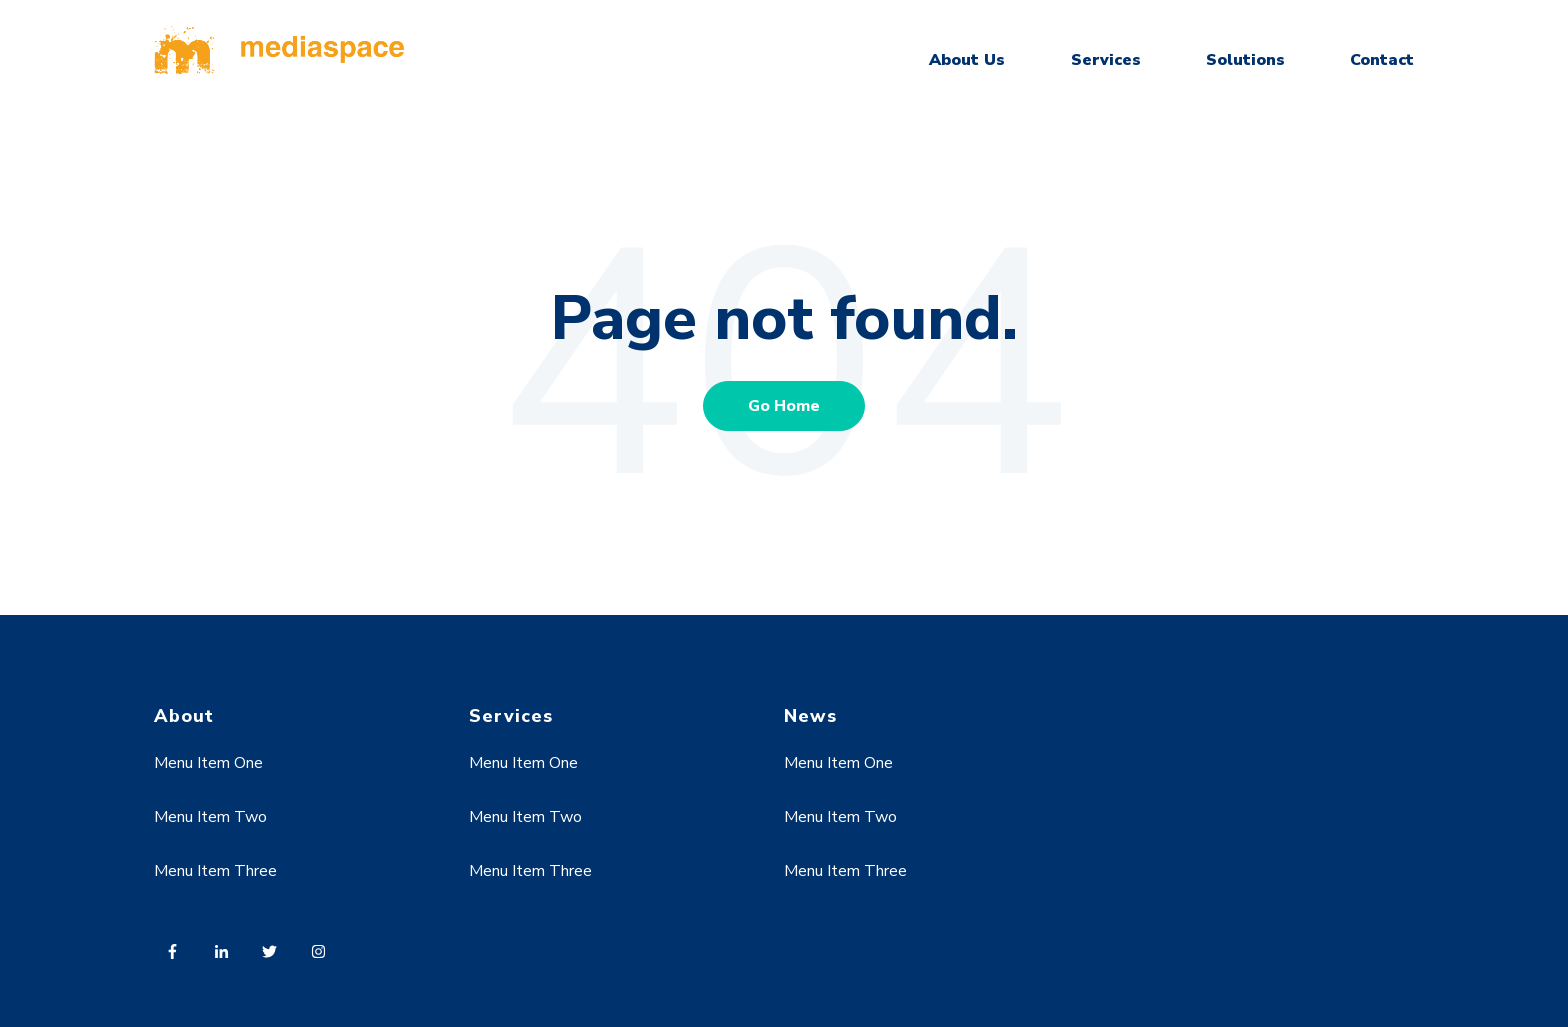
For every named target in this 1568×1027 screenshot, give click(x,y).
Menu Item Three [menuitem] (215, 871)
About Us (967, 60)
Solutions (1245, 60)
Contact (1382, 60)
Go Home (784, 406)
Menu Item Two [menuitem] (210, 817)
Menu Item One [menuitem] (208, 763)
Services (1106, 60)
